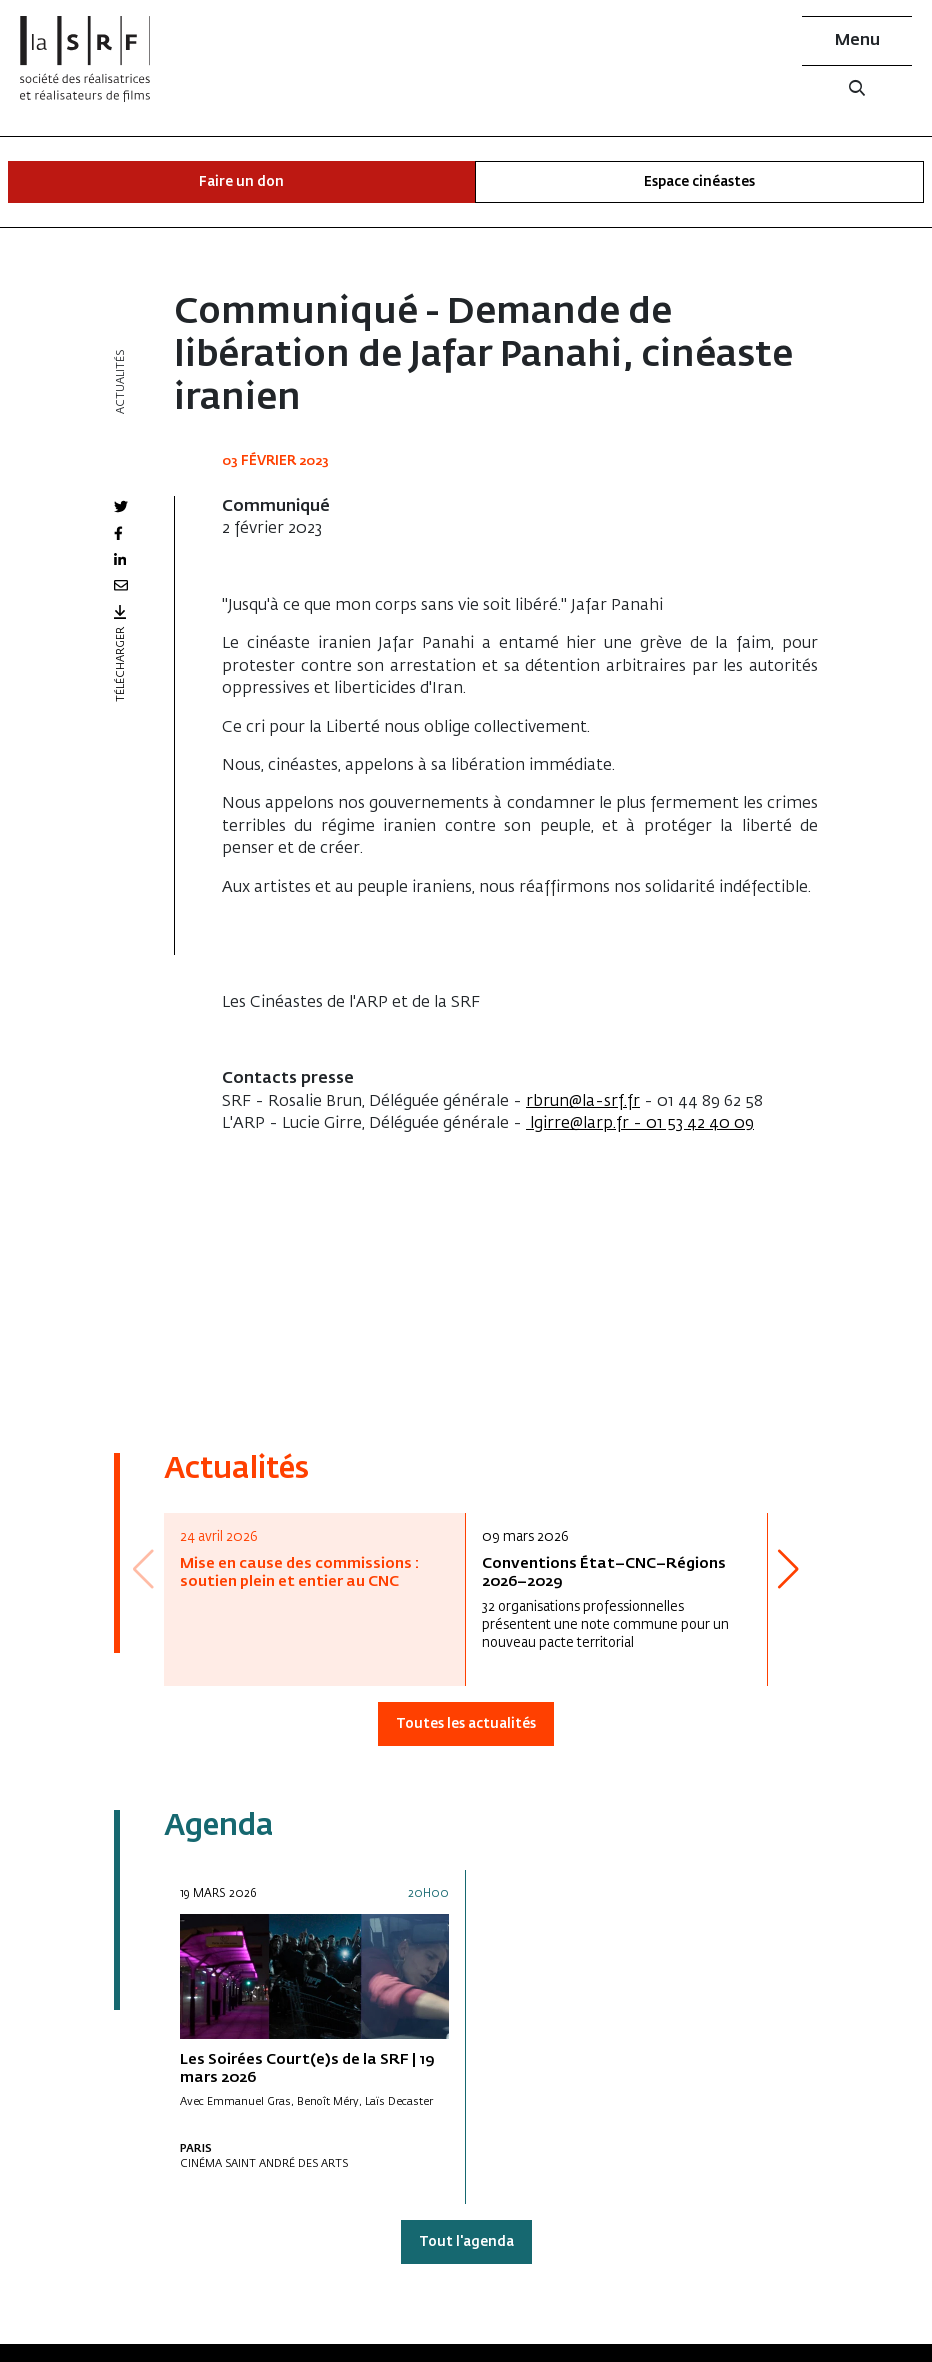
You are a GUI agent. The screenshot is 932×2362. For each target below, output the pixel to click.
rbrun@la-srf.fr (583, 1102)
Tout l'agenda (466, 2242)
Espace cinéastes (699, 182)
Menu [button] (857, 41)
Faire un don (241, 182)
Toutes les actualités (466, 1724)
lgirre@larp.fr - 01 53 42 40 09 (640, 1124)
